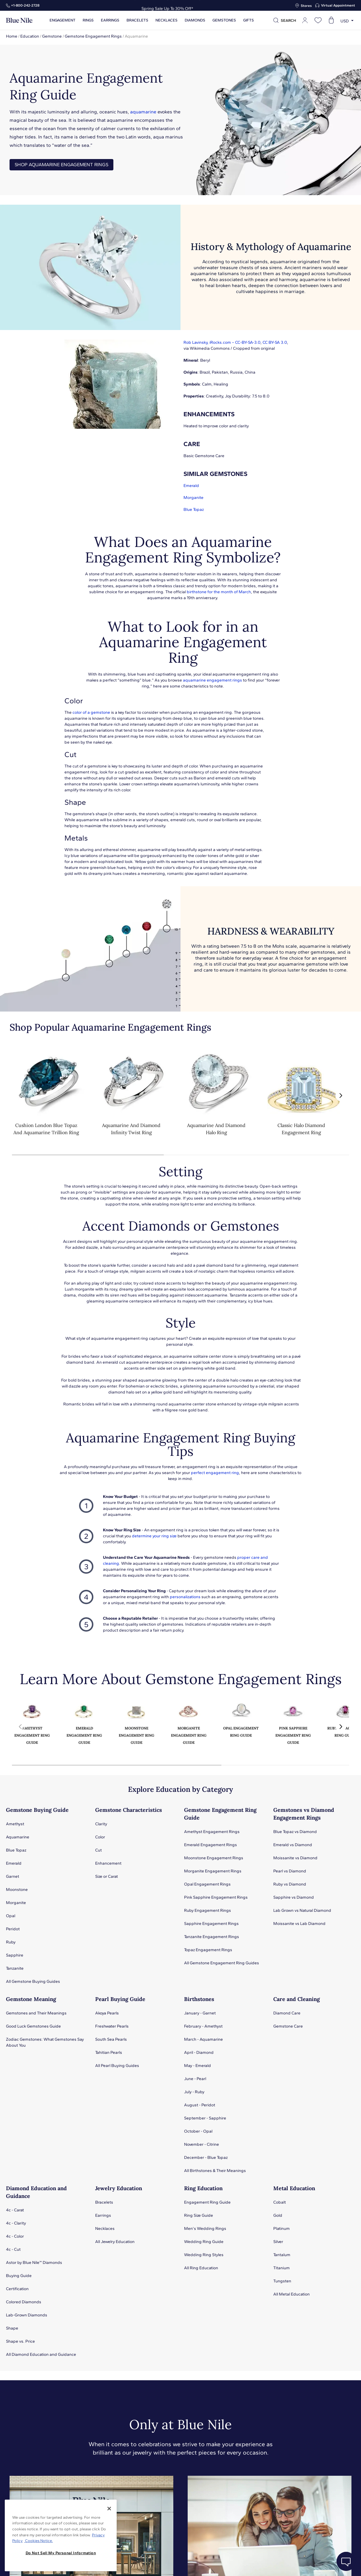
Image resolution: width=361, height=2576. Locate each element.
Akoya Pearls (107, 2013)
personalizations (185, 1596)
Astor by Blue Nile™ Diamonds (34, 2262)
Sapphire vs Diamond (293, 1897)
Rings (88, 20)
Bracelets (137, 20)
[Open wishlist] (318, 20)
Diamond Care (286, 2013)
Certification (17, 2288)
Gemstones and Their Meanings (36, 2013)
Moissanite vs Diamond (295, 1857)
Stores (306, 6)
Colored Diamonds (23, 2301)
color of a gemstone (91, 712)
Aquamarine (17, 1837)
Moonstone (17, 1889)
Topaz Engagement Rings (208, 1949)
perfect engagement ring (215, 1472)
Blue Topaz (193, 509)
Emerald (191, 485)
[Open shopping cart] (331, 20)
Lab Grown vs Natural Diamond (302, 1910)
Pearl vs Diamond (289, 1871)
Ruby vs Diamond (289, 1884)
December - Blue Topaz (206, 2157)
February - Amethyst (203, 2026)
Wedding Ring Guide (203, 2241)
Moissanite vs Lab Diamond (299, 1923)
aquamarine (143, 112)
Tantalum (281, 2254)
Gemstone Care (288, 2026)
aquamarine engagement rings (212, 680)
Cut (98, 1850)
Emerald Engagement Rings (210, 1844)
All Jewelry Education (115, 2241)
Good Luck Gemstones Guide (33, 2026)
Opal (10, 1915)
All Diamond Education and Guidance (41, 2354)
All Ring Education (201, 2267)
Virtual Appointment (338, 5)
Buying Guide (19, 2275)
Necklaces (166, 20)
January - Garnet (200, 2013)
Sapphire (14, 1955)
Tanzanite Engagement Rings (211, 1936)
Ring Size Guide (198, 2215)
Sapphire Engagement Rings (211, 1923)
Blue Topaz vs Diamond (295, 1831)
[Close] (109, 2508)
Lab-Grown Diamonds (26, 2315)
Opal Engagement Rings (207, 1884)
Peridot (13, 1928)
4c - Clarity (16, 2223)
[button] (340, 1095)
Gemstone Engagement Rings (93, 36)
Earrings (110, 20)
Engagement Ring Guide (207, 2202)
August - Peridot (199, 2105)
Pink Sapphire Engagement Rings (216, 1897)
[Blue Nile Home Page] (19, 20)
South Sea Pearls (111, 2039)
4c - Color (15, 2236)
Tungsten (282, 2281)
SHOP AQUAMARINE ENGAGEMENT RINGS (61, 164)
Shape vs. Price (20, 2341)
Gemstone (52, 36)
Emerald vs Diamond (292, 1844)
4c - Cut (13, 2249)
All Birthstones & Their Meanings (215, 2170)
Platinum (281, 2228)
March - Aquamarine (203, 2039)
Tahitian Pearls (108, 2052)
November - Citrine (201, 2144)
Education (29, 36)
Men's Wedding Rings (205, 2228)
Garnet (12, 1876)
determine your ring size (154, 1535)
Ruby (11, 1942)
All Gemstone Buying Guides (33, 1981)
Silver (278, 2241)
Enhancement (108, 1863)
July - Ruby (194, 2091)
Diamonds (195, 20)
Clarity (101, 1823)
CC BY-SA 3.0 (275, 342)
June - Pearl (195, 2078)
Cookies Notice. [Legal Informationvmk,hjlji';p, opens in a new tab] (38, 2540)
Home (11, 36)
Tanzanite (15, 1968)
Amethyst (15, 1823)
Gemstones (224, 20)
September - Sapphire (205, 2118)
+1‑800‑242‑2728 (25, 5)
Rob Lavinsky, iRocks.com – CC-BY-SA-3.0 (221, 342)
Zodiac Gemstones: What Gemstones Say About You (45, 2042)
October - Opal (198, 2131)
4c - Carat (15, 2210)
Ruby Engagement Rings (207, 1910)
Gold (277, 2215)
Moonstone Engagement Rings (213, 1857)
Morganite (193, 497)
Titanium (281, 2267)
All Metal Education (291, 2294)
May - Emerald (197, 2065)
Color (100, 1837)
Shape (12, 2328)
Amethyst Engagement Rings (212, 1831)
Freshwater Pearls (112, 2026)
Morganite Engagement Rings (212, 1871)
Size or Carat (106, 1876)
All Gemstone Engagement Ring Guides (221, 1962)
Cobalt (279, 2202)
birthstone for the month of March (219, 591)
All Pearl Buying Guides (117, 2065)
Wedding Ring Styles (203, 2254)
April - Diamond (199, 2052)
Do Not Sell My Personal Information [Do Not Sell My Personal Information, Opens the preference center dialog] (61, 2553)
